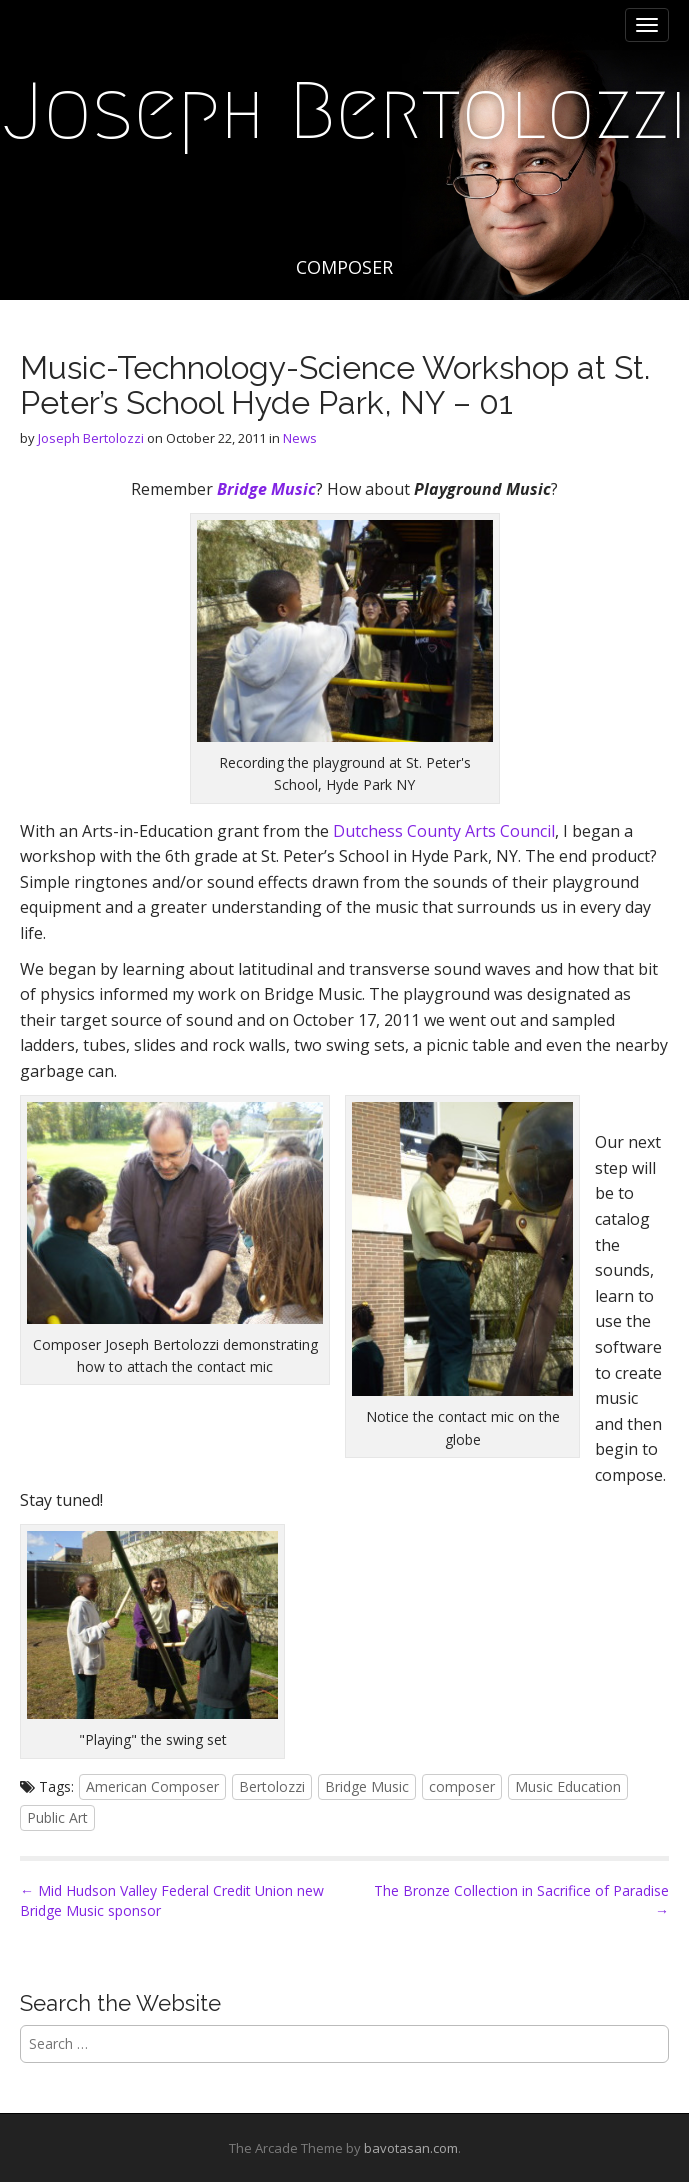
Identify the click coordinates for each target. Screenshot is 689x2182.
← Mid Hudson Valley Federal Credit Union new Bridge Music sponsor (172, 1900)
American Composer (152, 1786)
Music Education (568, 1786)
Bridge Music (367, 1786)
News (300, 438)
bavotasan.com (411, 2148)
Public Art (57, 1817)
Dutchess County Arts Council (444, 831)
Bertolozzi (272, 1786)
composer (462, 1786)
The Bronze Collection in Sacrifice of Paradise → (521, 1900)
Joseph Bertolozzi (345, 111)
